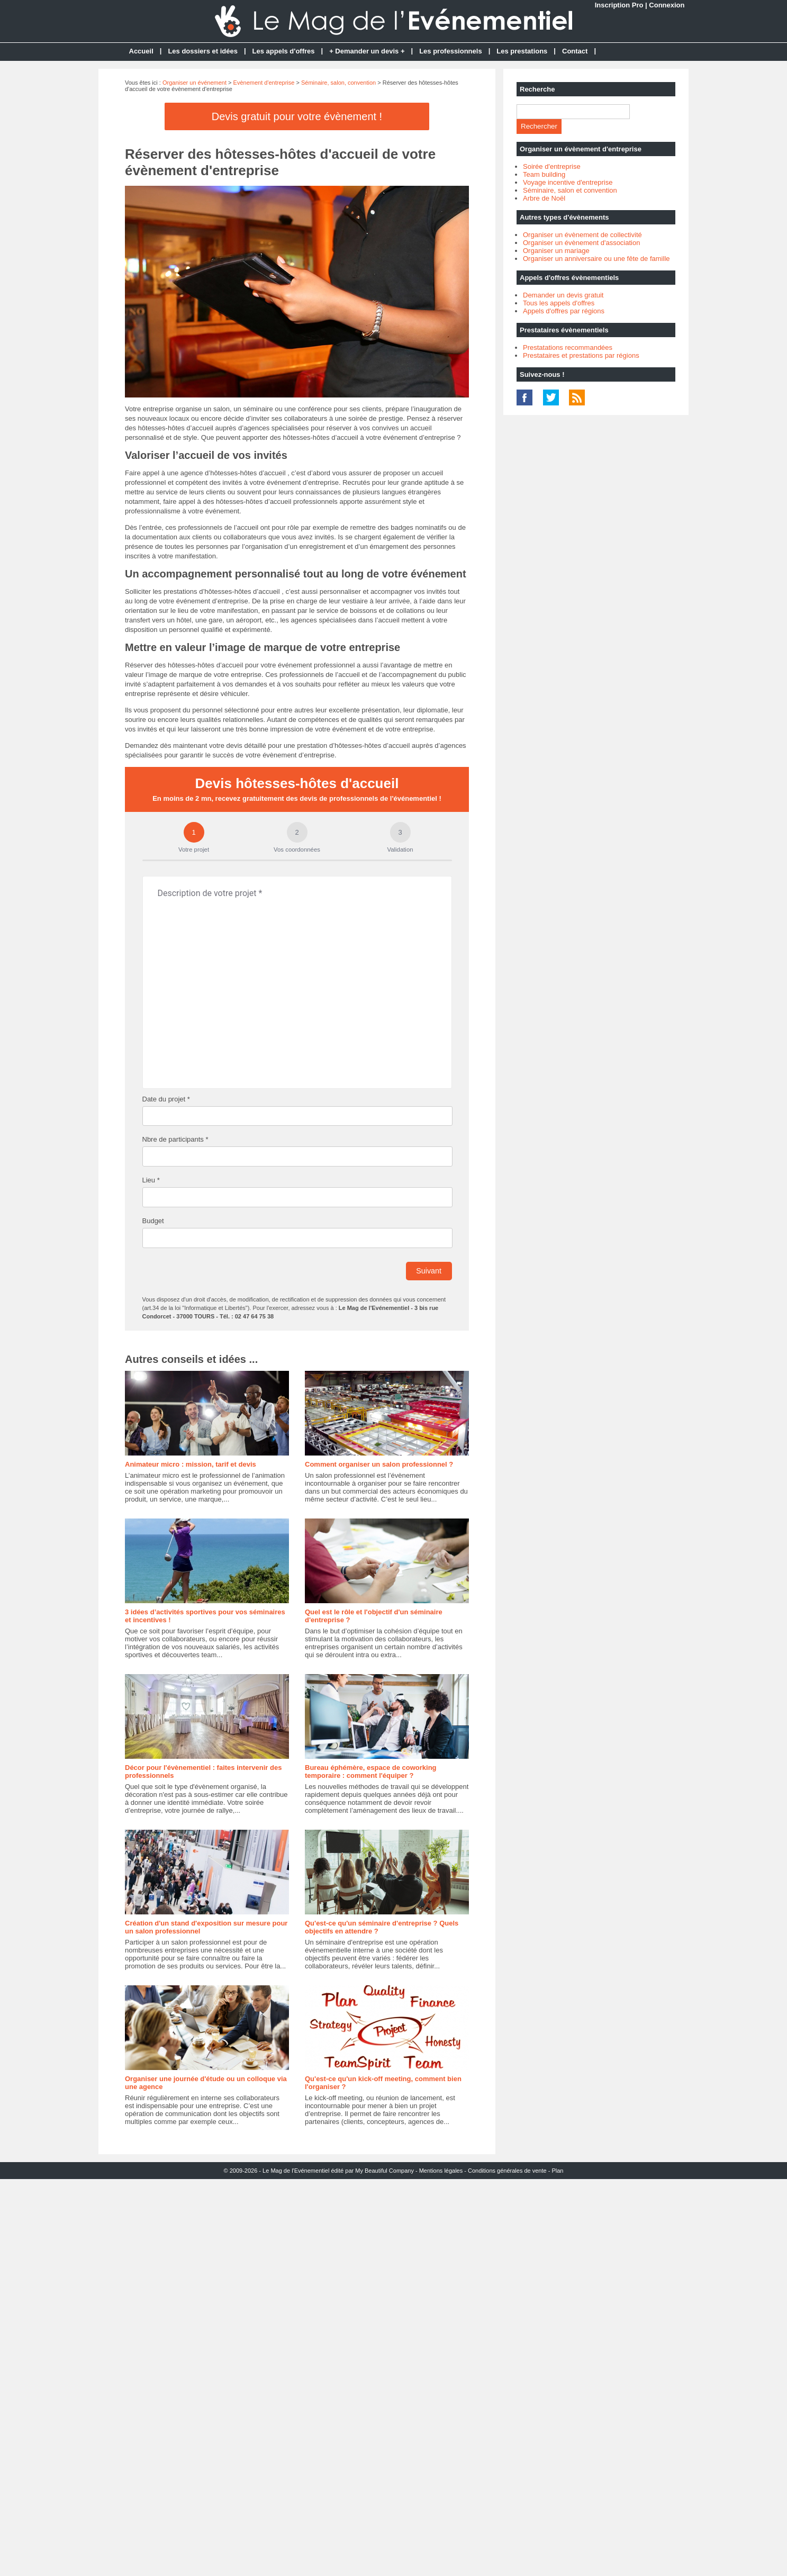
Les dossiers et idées (203, 51)
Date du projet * (166, 1099)
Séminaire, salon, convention (338, 82)
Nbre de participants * (175, 1139)
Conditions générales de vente (507, 2170)
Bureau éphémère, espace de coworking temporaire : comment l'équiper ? (371, 1771)
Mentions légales (441, 2170)
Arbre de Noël (544, 198)
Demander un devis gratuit (563, 295)
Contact (574, 51)
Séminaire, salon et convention (570, 190)
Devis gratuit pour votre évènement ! (297, 116)
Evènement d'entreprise (264, 82)
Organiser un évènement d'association (581, 243)
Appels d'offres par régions (563, 311)
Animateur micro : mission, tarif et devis (190, 1464)
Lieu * (151, 1180)
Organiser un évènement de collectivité (582, 235)
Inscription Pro (619, 5)
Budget (153, 1221)
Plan (557, 2170)
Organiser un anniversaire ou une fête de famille (596, 259)
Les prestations (521, 51)
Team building (544, 174)
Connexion (666, 5)
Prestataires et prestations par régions (581, 355)
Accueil (141, 51)
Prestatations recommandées (567, 347)
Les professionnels (450, 51)
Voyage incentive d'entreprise (567, 182)
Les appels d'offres (283, 51)
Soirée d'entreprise (552, 166)
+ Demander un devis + (366, 51)
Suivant (428, 1271)
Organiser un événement (194, 82)
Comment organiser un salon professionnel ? (379, 1464)
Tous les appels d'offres (558, 303)
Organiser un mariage (556, 251)
